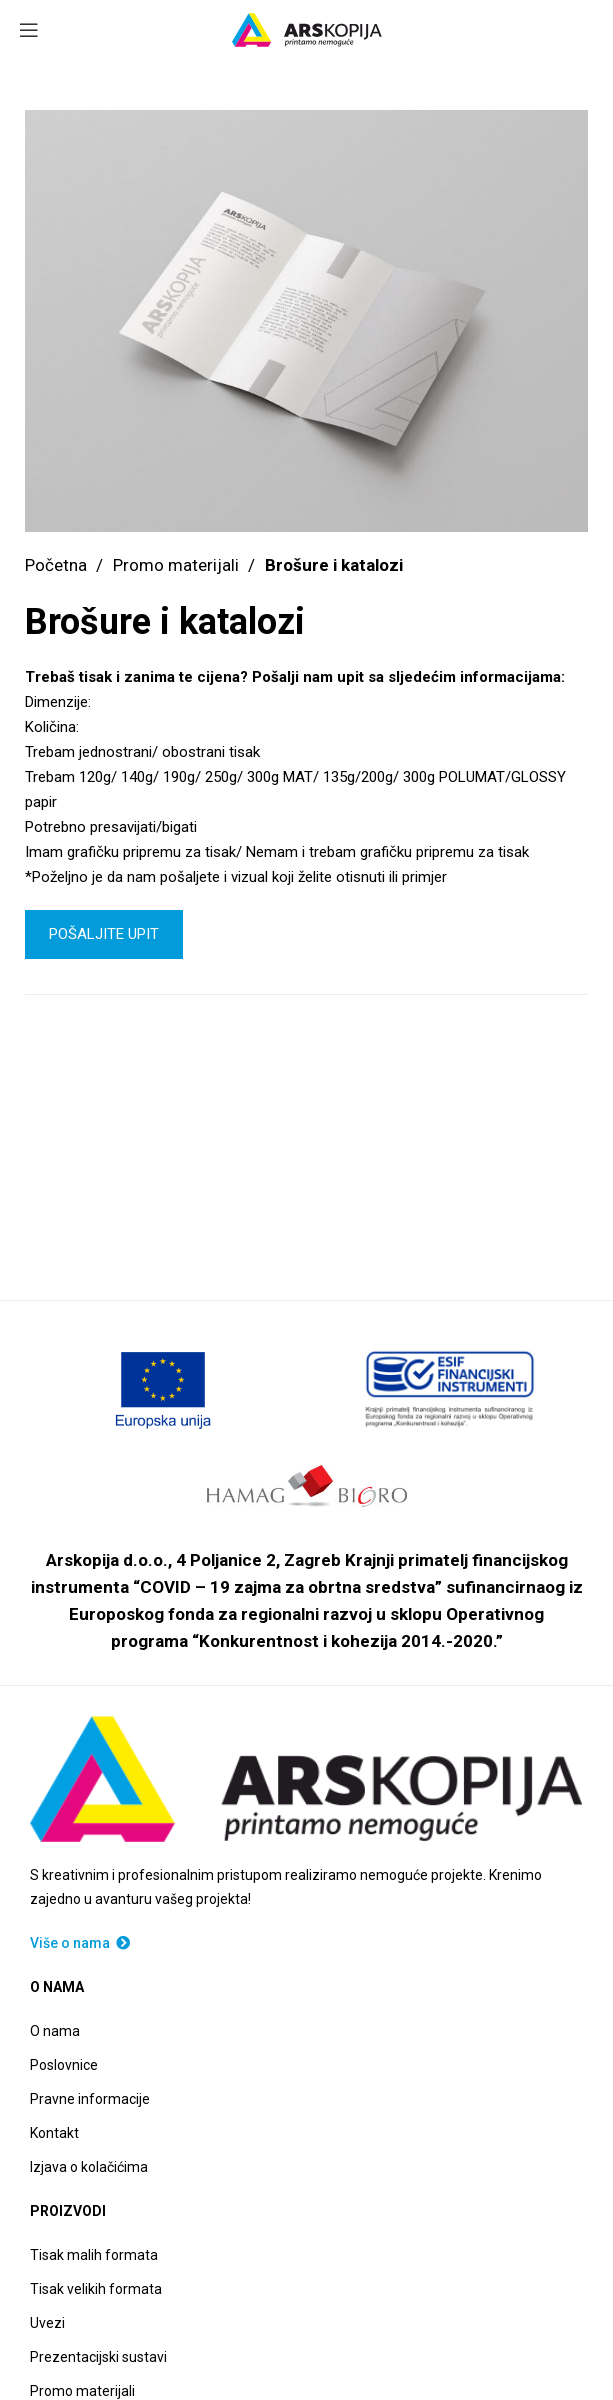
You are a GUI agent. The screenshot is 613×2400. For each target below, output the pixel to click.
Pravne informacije (90, 2099)
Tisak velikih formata (96, 2289)
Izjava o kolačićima (89, 2167)
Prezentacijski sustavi (98, 2357)
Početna (58, 565)
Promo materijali (178, 565)
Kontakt (54, 2133)
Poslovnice (64, 2065)
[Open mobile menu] (29, 30)
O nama (55, 2031)
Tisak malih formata (94, 2255)
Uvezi (47, 2323)
